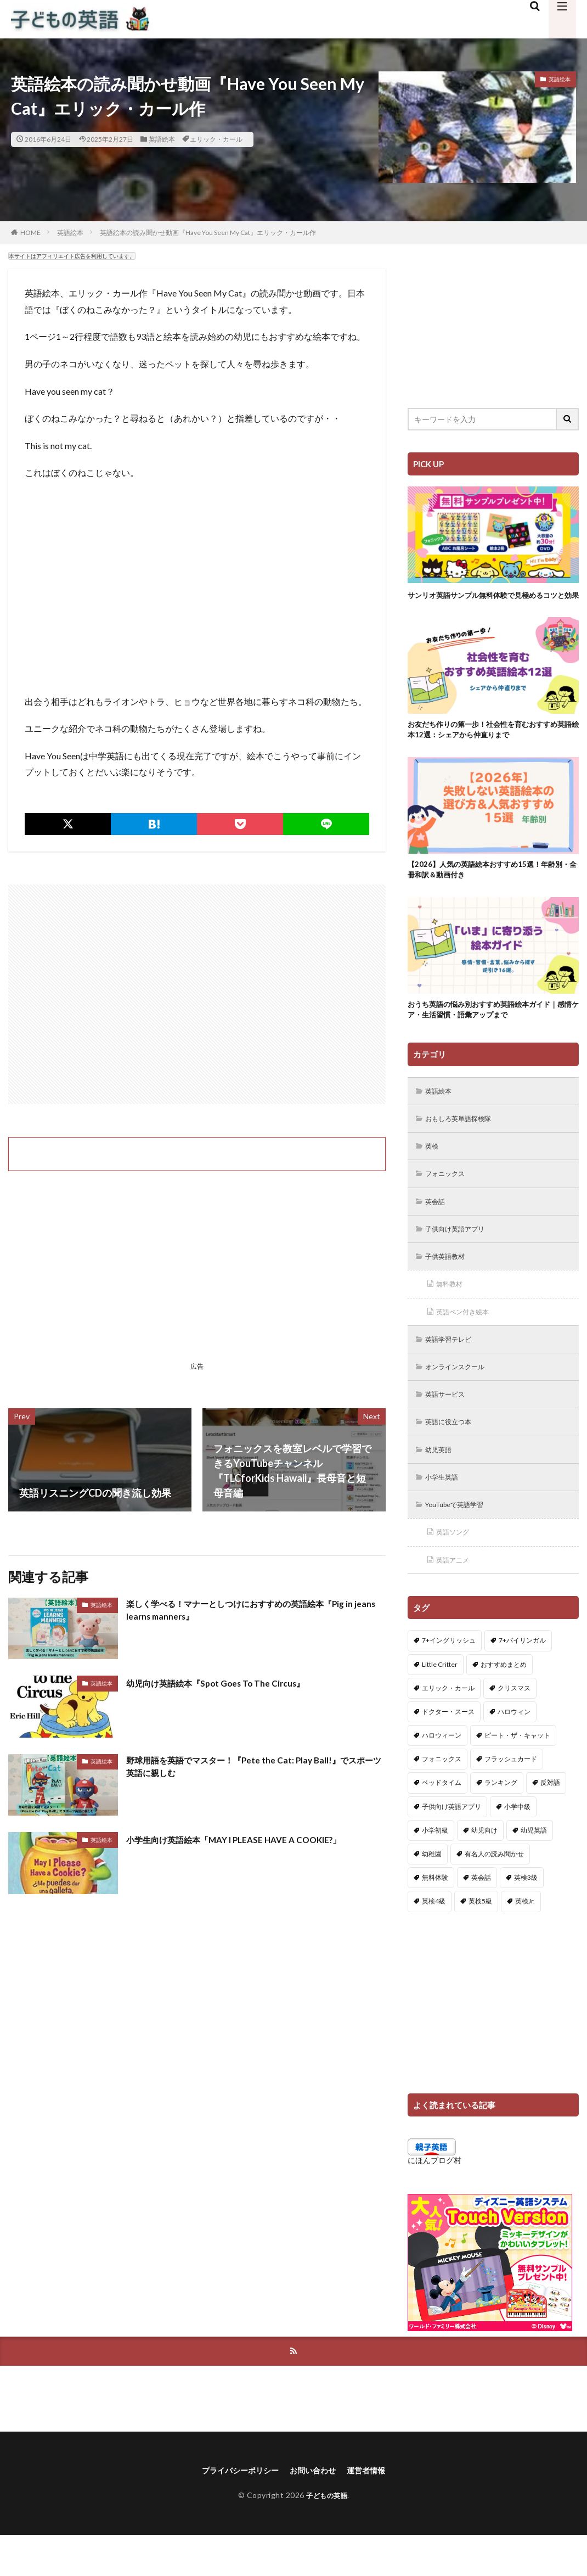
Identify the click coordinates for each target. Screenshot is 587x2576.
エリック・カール (216, 139)
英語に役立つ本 (453, 1455)
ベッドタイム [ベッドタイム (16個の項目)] (441, 1821)
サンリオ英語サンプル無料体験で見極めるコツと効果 (490, 601)
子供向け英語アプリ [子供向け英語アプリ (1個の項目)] (451, 1845)
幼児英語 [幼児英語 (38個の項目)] (534, 1869)
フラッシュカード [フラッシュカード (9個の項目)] (510, 1798)
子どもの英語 (327, 2536)
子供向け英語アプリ (460, 1256)
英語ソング (456, 1570)
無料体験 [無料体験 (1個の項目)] (435, 1916)
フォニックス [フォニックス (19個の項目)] (441, 1798)
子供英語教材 (449, 1284)
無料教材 (452, 1313)
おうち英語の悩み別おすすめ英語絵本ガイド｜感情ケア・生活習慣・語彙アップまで (490, 1029)
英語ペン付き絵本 (468, 1341)
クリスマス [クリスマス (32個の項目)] (514, 1726)
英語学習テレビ (453, 1370)
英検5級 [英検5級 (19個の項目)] (480, 1940)
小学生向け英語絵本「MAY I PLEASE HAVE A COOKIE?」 (252, 1839)
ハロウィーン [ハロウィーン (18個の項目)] (441, 1774)
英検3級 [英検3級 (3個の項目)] (526, 1916)
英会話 (437, 1227)
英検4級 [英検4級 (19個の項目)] (433, 1940)
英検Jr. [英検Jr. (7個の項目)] (525, 1940)
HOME (30, 232)
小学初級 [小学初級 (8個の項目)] (435, 1869)
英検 (434, 1170)
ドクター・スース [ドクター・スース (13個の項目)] (448, 1750)
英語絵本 (162, 139)
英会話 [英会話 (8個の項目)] (481, 1916)
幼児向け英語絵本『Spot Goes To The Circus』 (230, 1683)
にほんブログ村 (434, 2199)
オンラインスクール (460, 1398)
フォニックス (449, 1198)
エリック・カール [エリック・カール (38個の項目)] (448, 1726)
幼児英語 (441, 1484)
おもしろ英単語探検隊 (464, 1141)
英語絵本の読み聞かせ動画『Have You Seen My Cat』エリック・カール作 (208, 232)
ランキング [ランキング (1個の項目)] (500, 1821)
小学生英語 (445, 1512)
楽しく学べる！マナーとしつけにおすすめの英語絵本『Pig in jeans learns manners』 (244, 1612)
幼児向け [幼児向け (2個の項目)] (484, 1869)
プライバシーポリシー (234, 2511)
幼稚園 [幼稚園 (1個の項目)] (432, 1893)
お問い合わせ (315, 2511)
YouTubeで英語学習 (461, 1541)
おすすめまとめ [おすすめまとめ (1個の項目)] (504, 1703)
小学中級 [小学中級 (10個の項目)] (517, 1845)
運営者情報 (375, 2511)
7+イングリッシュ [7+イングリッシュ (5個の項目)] (449, 1679)
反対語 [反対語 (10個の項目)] (550, 1821)
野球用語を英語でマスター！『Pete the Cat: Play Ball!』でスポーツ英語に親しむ (251, 1768)
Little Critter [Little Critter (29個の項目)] (440, 1703)
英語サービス (449, 1427)
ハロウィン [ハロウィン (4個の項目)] (514, 1750)
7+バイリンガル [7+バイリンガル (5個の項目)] (522, 1679)
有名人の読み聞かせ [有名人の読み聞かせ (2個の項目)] (494, 1893)
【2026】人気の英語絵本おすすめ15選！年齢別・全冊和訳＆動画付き (492, 887)
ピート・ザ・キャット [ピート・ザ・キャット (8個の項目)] (517, 1774)
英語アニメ (456, 1598)
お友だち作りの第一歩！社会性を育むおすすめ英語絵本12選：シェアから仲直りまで (490, 743)
